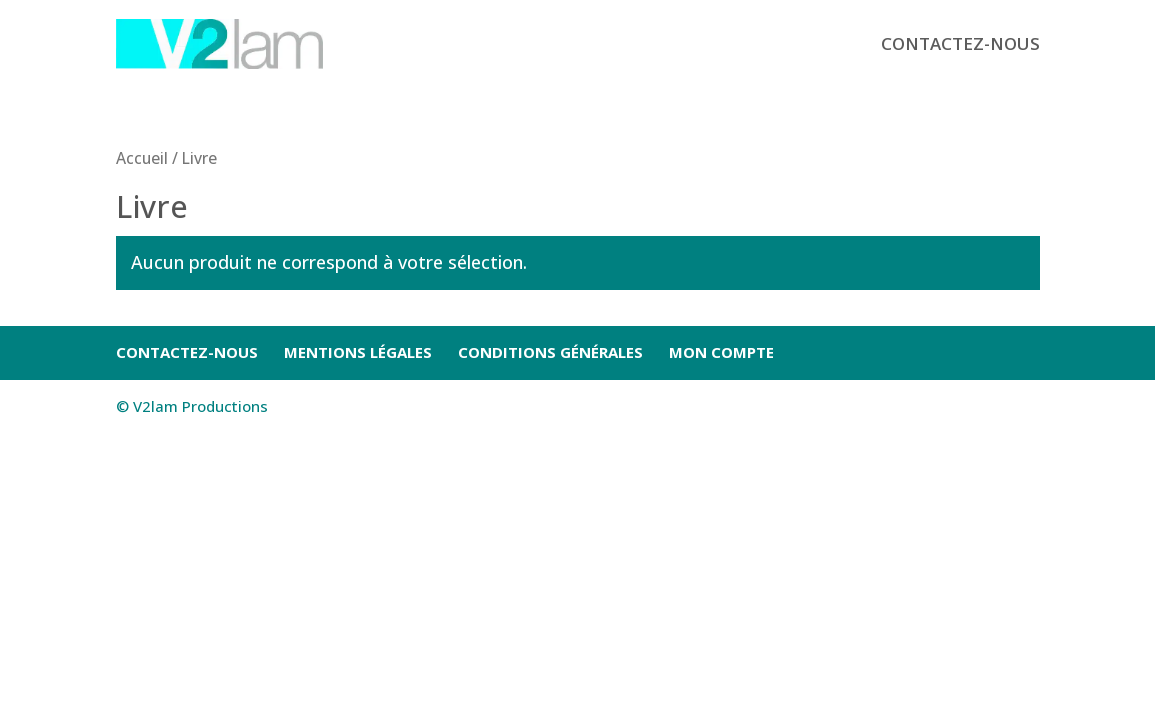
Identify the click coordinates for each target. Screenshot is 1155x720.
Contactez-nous (960, 43)
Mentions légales (358, 352)
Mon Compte (721, 352)
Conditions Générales (550, 352)
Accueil (142, 158)
